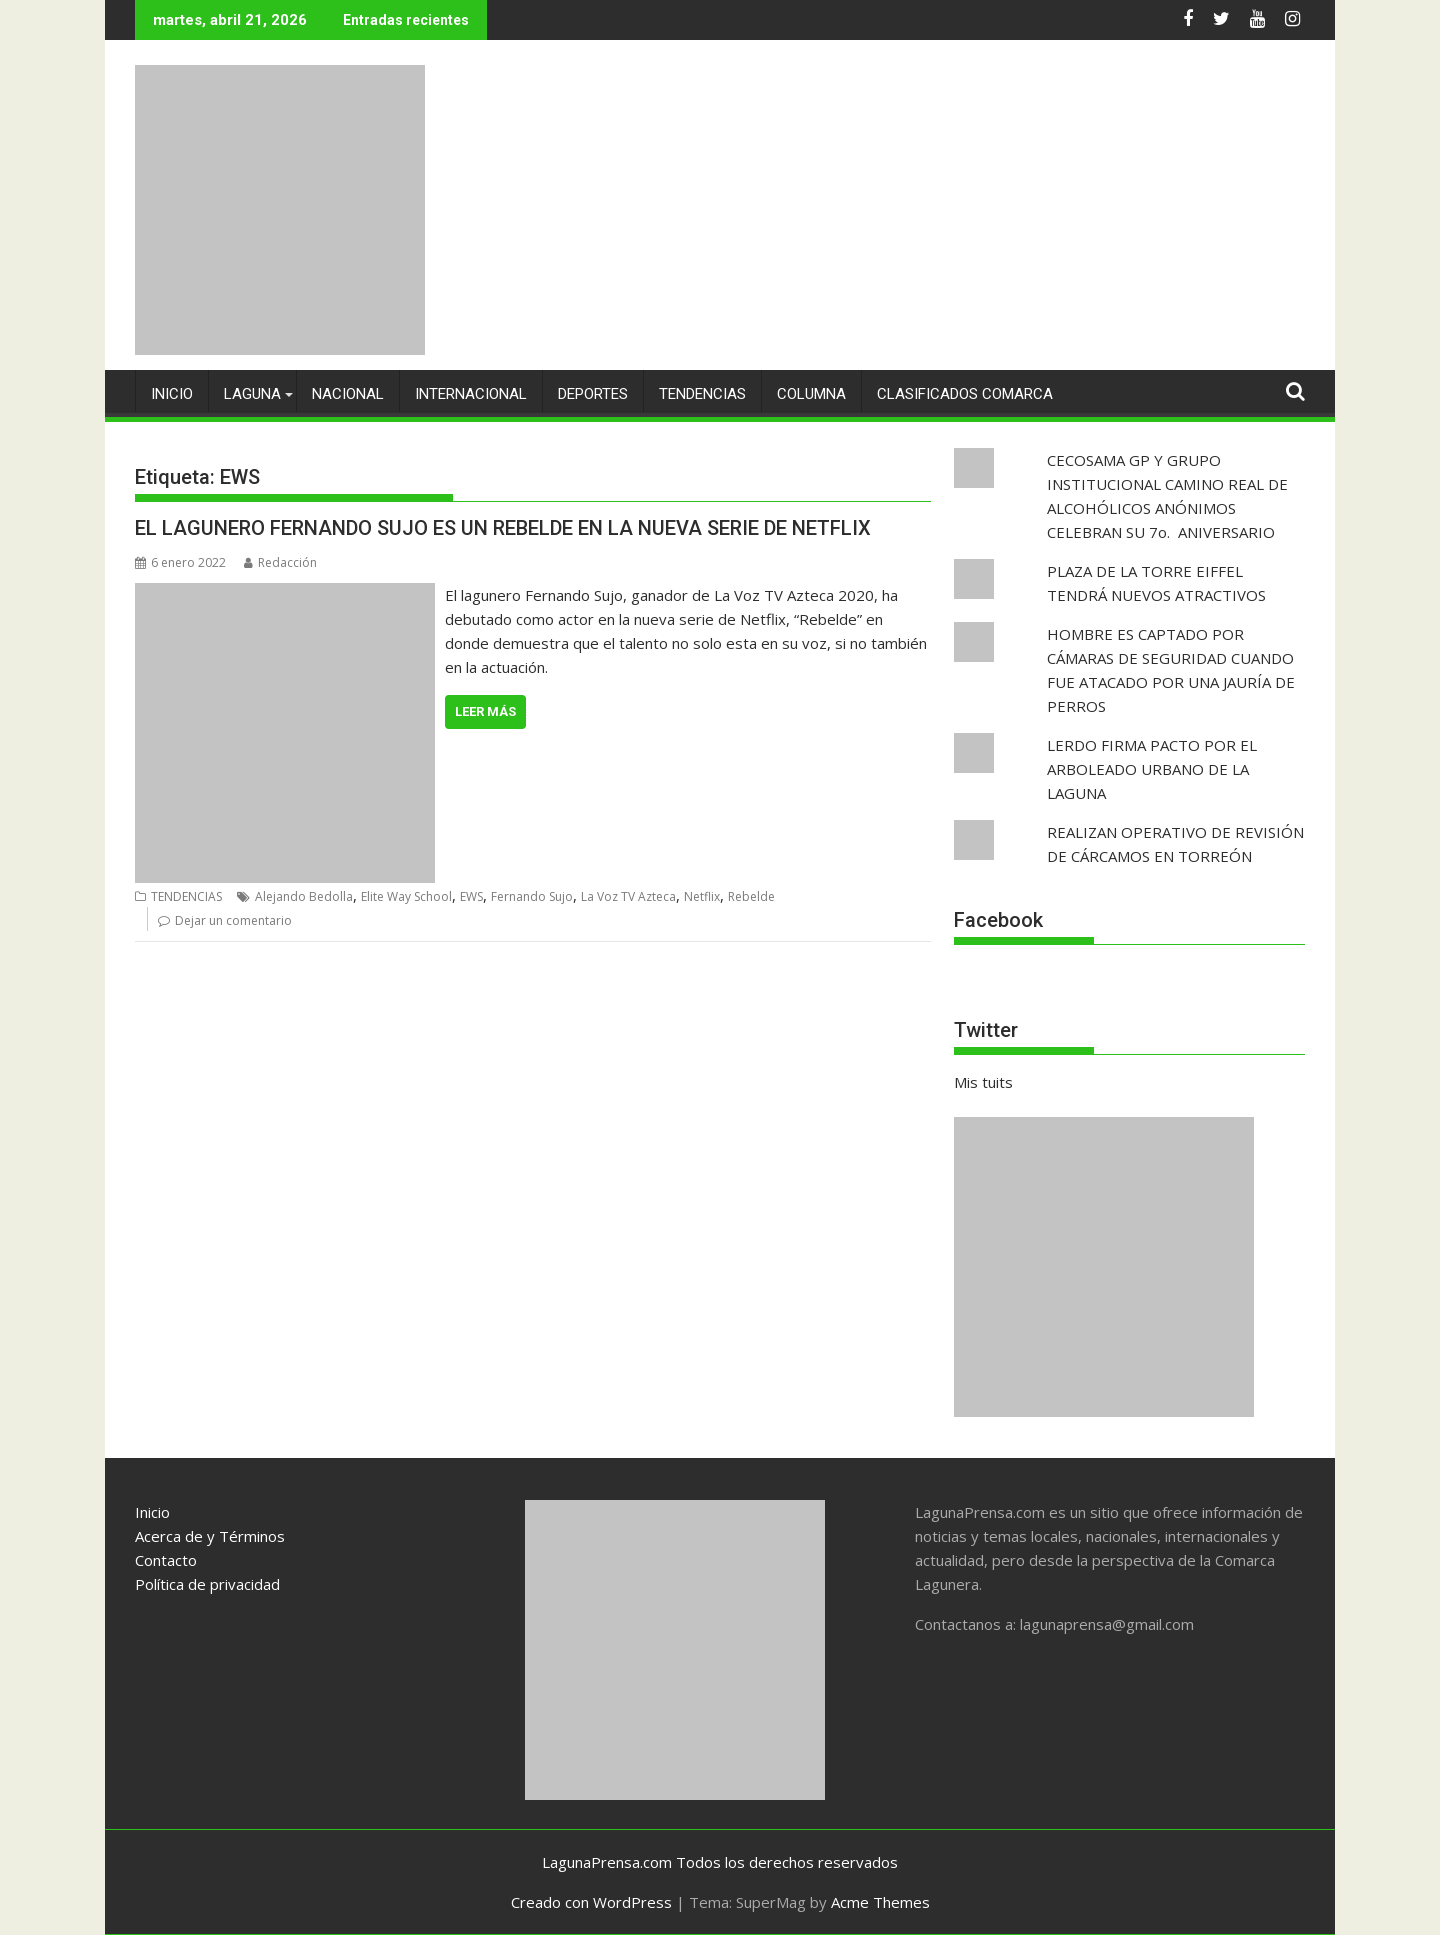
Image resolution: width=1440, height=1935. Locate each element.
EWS (471, 896)
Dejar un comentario (233, 920)
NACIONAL (348, 394)
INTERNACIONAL (471, 394)
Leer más (485, 711)
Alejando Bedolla (304, 896)
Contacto (166, 1560)
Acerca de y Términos (210, 1536)
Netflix (702, 896)
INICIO (172, 394)
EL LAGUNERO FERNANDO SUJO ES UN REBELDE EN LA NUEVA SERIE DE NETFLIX (503, 528)
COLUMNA (811, 394)
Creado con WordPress (591, 1902)
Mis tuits (983, 1082)
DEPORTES (593, 394)
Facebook (998, 920)
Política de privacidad (207, 1584)
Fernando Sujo (532, 896)
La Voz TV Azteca (628, 896)
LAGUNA (252, 394)
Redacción (280, 562)
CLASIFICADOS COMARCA (965, 394)
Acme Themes (880, 1902)
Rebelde (751, 896)
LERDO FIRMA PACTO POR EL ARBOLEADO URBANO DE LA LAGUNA (1152, 769)
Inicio (152, 1512)
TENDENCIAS (702, 394)
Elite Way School (406, 896)
